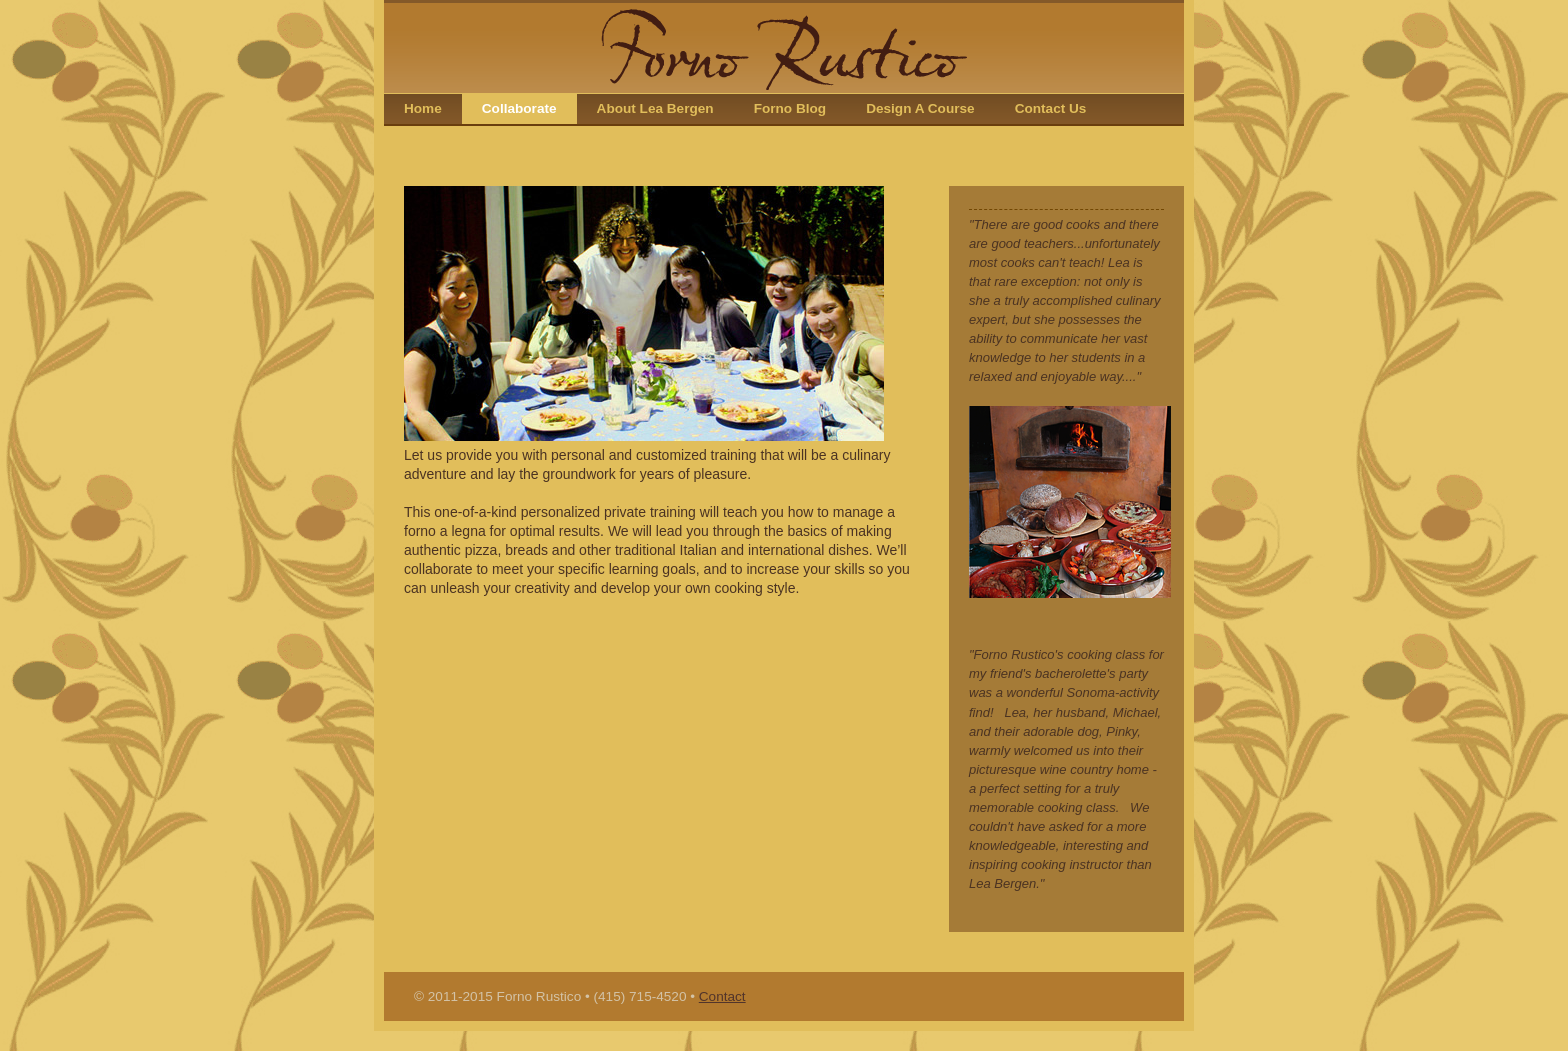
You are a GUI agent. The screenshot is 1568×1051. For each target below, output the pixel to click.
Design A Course (920, 108)
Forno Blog (790, 108)
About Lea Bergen (655, 108)
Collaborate (519, 108)
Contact (722, 996)
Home (423, 108)
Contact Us (1051, 108)
